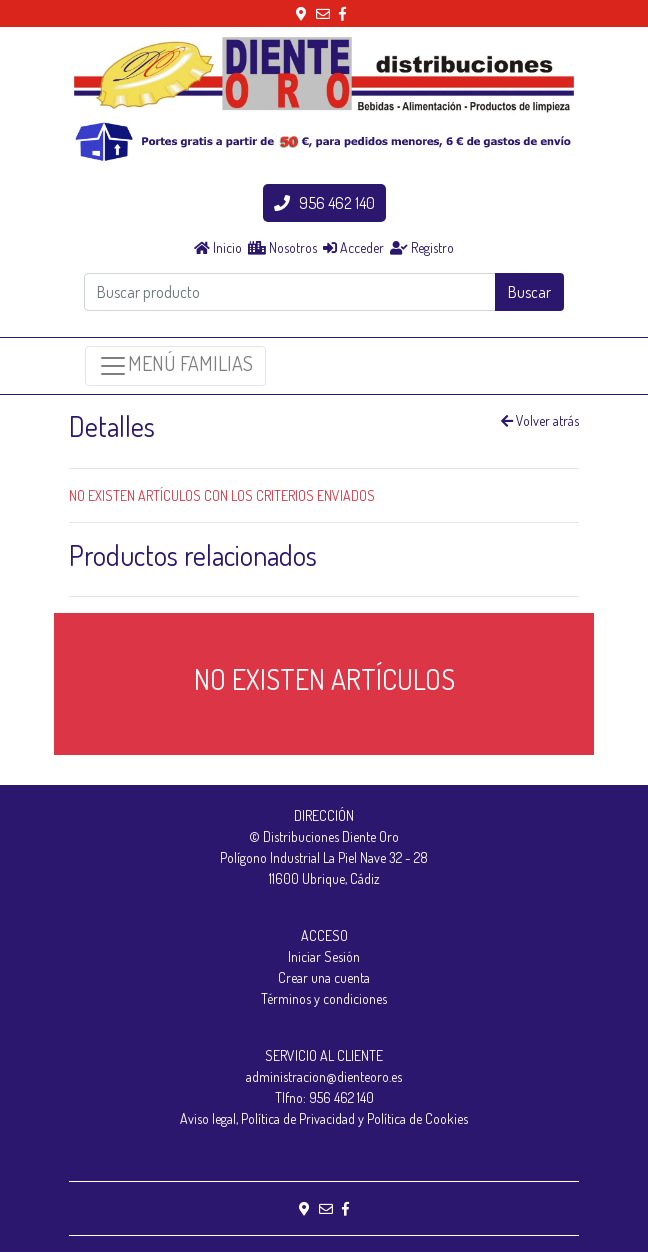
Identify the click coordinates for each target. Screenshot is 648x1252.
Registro (422, 247)
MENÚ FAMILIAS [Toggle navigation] (175, 365)
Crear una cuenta (324, 977)
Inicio (218, 247)
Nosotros (282, 247)
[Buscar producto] (290, 292)
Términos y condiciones (324, 998)
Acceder (353, 247)
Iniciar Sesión (324, 956)
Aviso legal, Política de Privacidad (267, 1118)
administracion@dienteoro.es (324, 1076)
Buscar (529, 292)
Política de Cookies (417, 1118)
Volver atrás (540, 420)
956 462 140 (324, 203)
